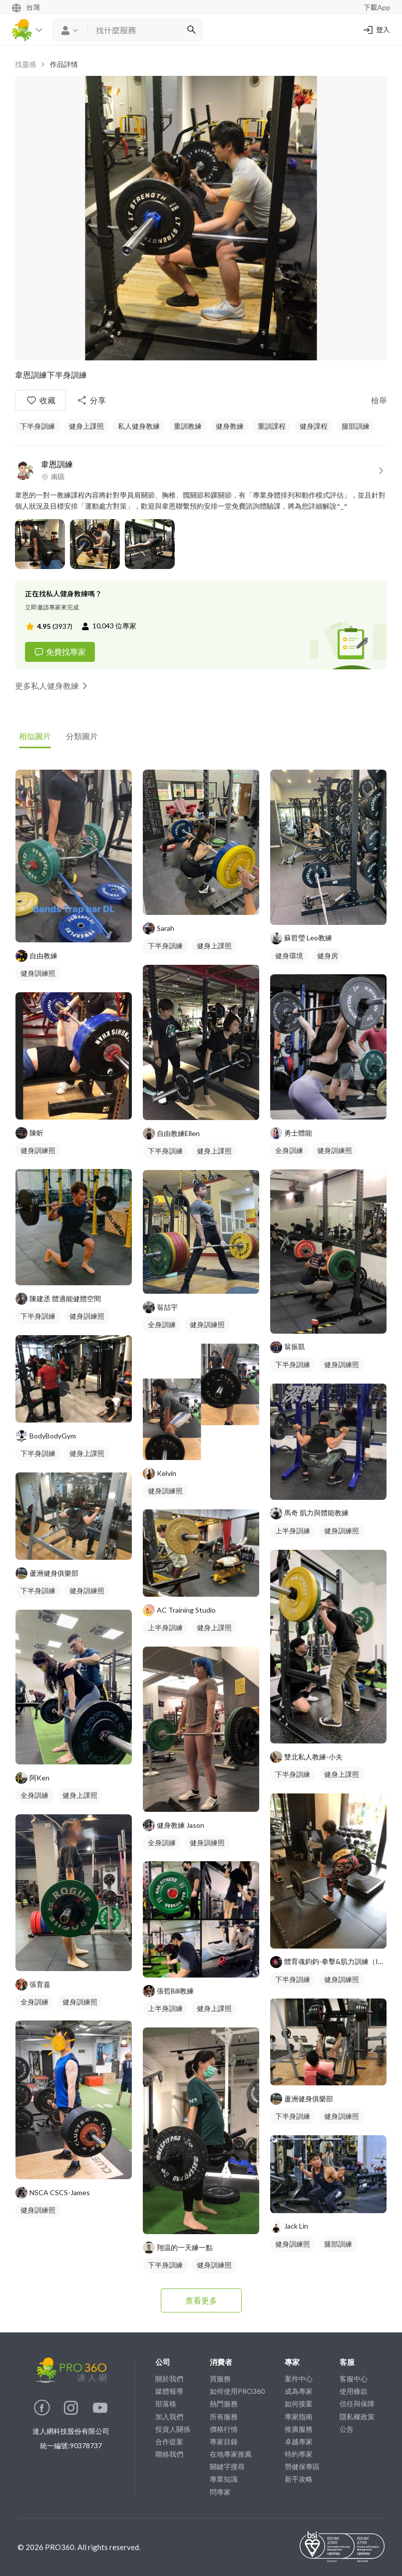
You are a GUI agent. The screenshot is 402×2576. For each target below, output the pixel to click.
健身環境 (289, 955)
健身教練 (230, 426)
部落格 (165, 2403)
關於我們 (169, 2378)
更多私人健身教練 (53, 686)
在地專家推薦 (231, 2454)
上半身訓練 (165, 1627)
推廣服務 (299, 2429)
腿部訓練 (356, 426)
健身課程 (314, 426)
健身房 (327, 955)
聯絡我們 (169, 2454)
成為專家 (299, 2391)
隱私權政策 (357, 2416)
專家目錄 (224, 2441)
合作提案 (169, 2441)
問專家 (220, 2492)
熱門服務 (224, 2403)
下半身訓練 (37, 426)
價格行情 (224, 2429)
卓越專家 (299, 2441)
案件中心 (299, 2378)
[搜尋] (191, 29)
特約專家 (299, 2454)
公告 (347, 2429)
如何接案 (299, 2403)
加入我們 (169, 2416)
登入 (376, 30)
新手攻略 (299, 2479)
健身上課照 (86, 426)
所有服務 (224, 2416)
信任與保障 (357, 2403)
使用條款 (354, 2391)
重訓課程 (272, 426)
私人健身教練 (139, 426)
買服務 (220, 2378)
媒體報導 (169, 2391)
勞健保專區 (302, 2466)
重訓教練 (188, 426)
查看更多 (201, 2300)
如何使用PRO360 (237, 2391)
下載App (377, 7)
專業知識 (224, 2479)
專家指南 (299, 2416)
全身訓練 (34, 1795)
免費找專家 (60, 652)
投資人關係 (172, 2429)
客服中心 (354, 2378)
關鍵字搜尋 (227, 2466)
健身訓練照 (37, 973)
